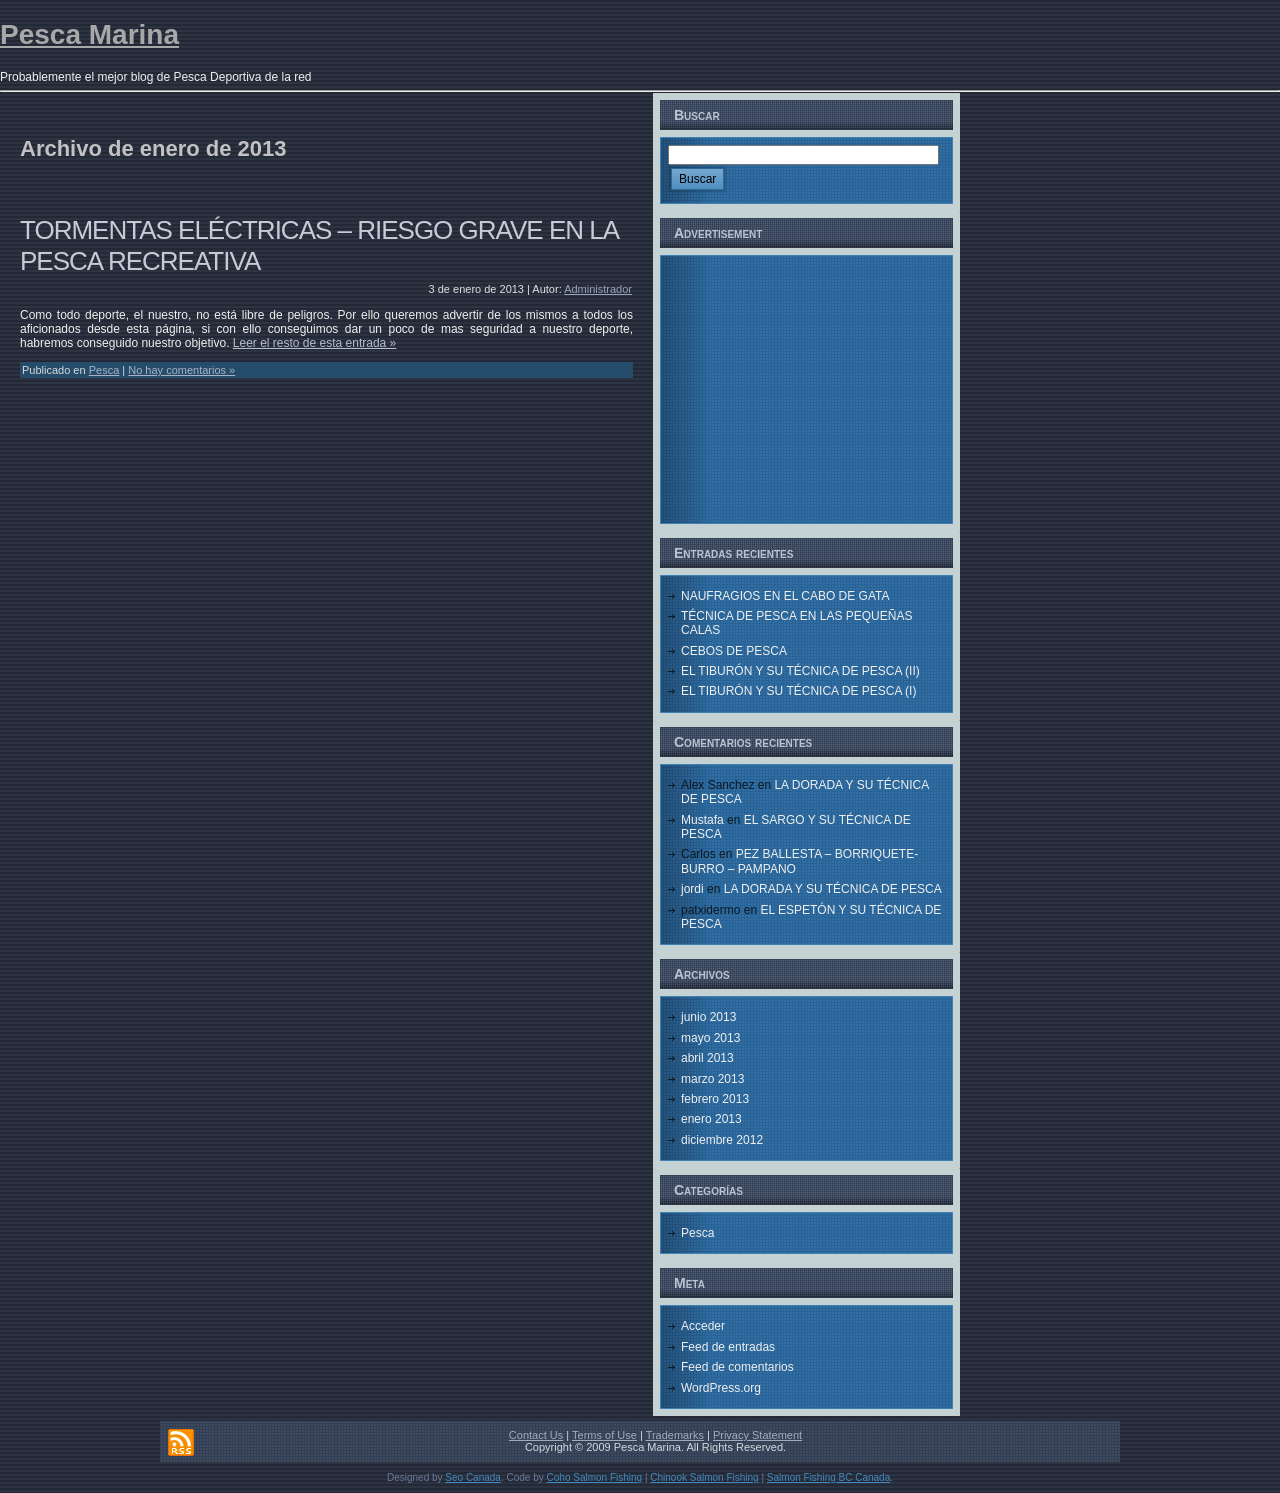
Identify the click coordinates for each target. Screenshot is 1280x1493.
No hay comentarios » (181, 370)
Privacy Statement (757, 1435)
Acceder (703, 1326)
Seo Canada (473, 1477)
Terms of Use (604, 1435)
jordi (692, 889)
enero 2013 (711, 1119)
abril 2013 (707, 1058)
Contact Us (536, 1435)
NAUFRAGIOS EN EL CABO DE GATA (785, 596)
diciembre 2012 (722, 1140)
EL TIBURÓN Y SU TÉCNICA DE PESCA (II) (800, 671)
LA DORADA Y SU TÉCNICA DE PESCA (833, 889)
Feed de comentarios (737, 1367)
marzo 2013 (712, 1079)
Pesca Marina (89, 34)
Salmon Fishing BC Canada (828, 1477)
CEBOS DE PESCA (734, 651)
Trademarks (675, 1435)
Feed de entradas (728, 1347)
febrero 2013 (715, 1099)
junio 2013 (708, 1017)
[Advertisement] (807, 388)
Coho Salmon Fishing (595, 1477)
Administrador (598, 289)
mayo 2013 (710, 1038)
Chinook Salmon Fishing (704, 1477)
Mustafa (702, 820)
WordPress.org (721, 1388)
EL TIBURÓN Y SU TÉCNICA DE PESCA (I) (798, 691)
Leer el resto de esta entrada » (314, 343)
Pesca (104, 370)
